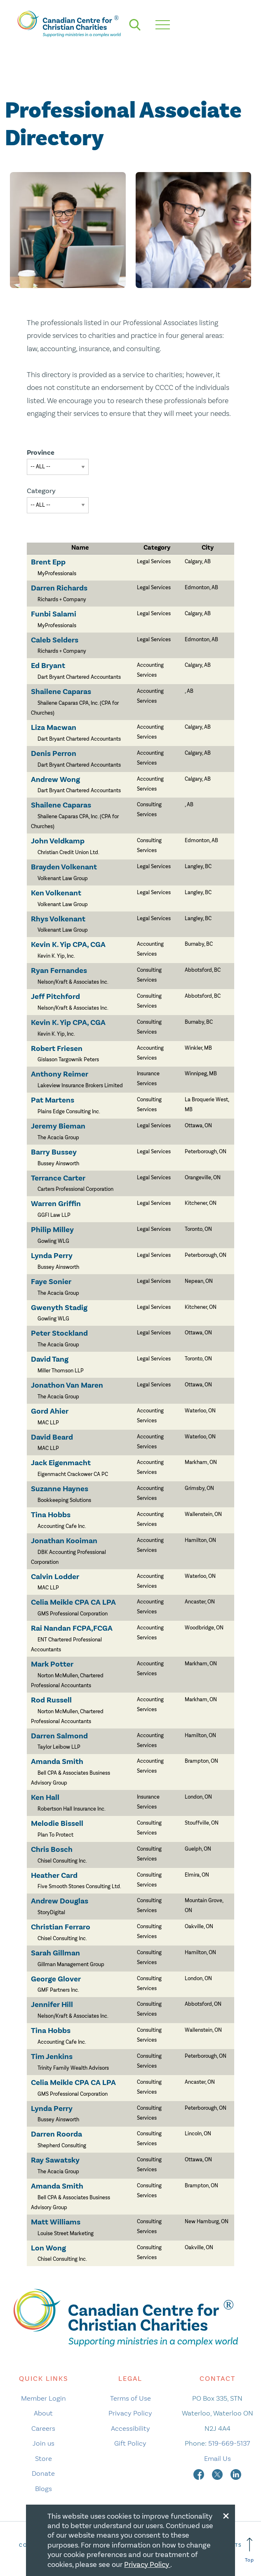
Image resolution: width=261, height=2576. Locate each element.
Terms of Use (130, 2398)
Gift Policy (130, 2443)
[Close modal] (226, 2514)
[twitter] (218, 2473)
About (43, 2413)
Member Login (43, 2398)
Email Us (217, 2458)
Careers (43, 2428)
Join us (43, 2443)
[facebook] (199, 2473)
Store (43, 2458)
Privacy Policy (130, 2413)
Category (41, 490)
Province (40, 452)
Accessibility (130, 2428)
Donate (43, 2473)
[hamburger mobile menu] (162, 25)
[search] (135, 25)
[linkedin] (235, 2473)
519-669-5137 (229, 2443)
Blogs (43, 2488)
